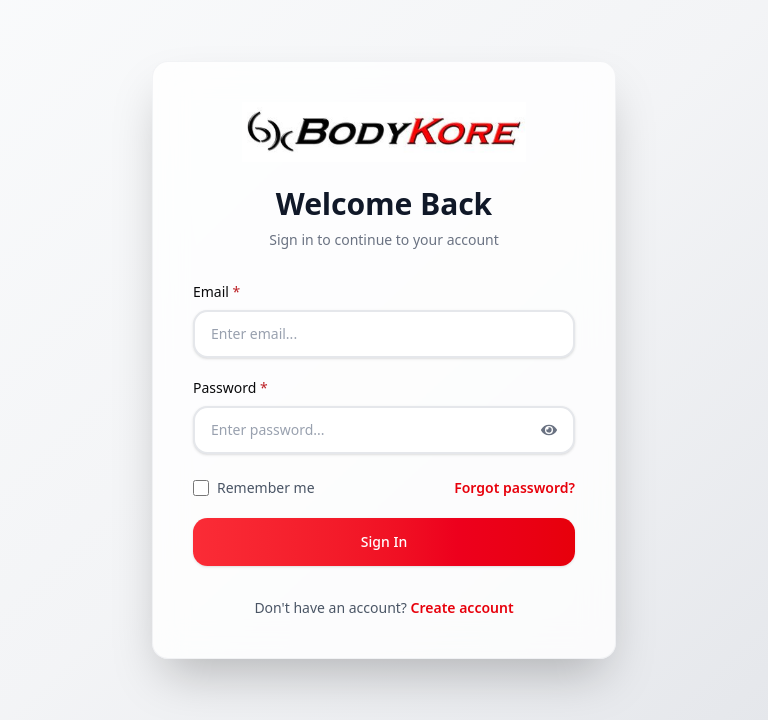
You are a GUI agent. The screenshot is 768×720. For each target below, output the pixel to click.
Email (216, 291)
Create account (462, 607)
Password (230, 387)
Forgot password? (514, 487)
